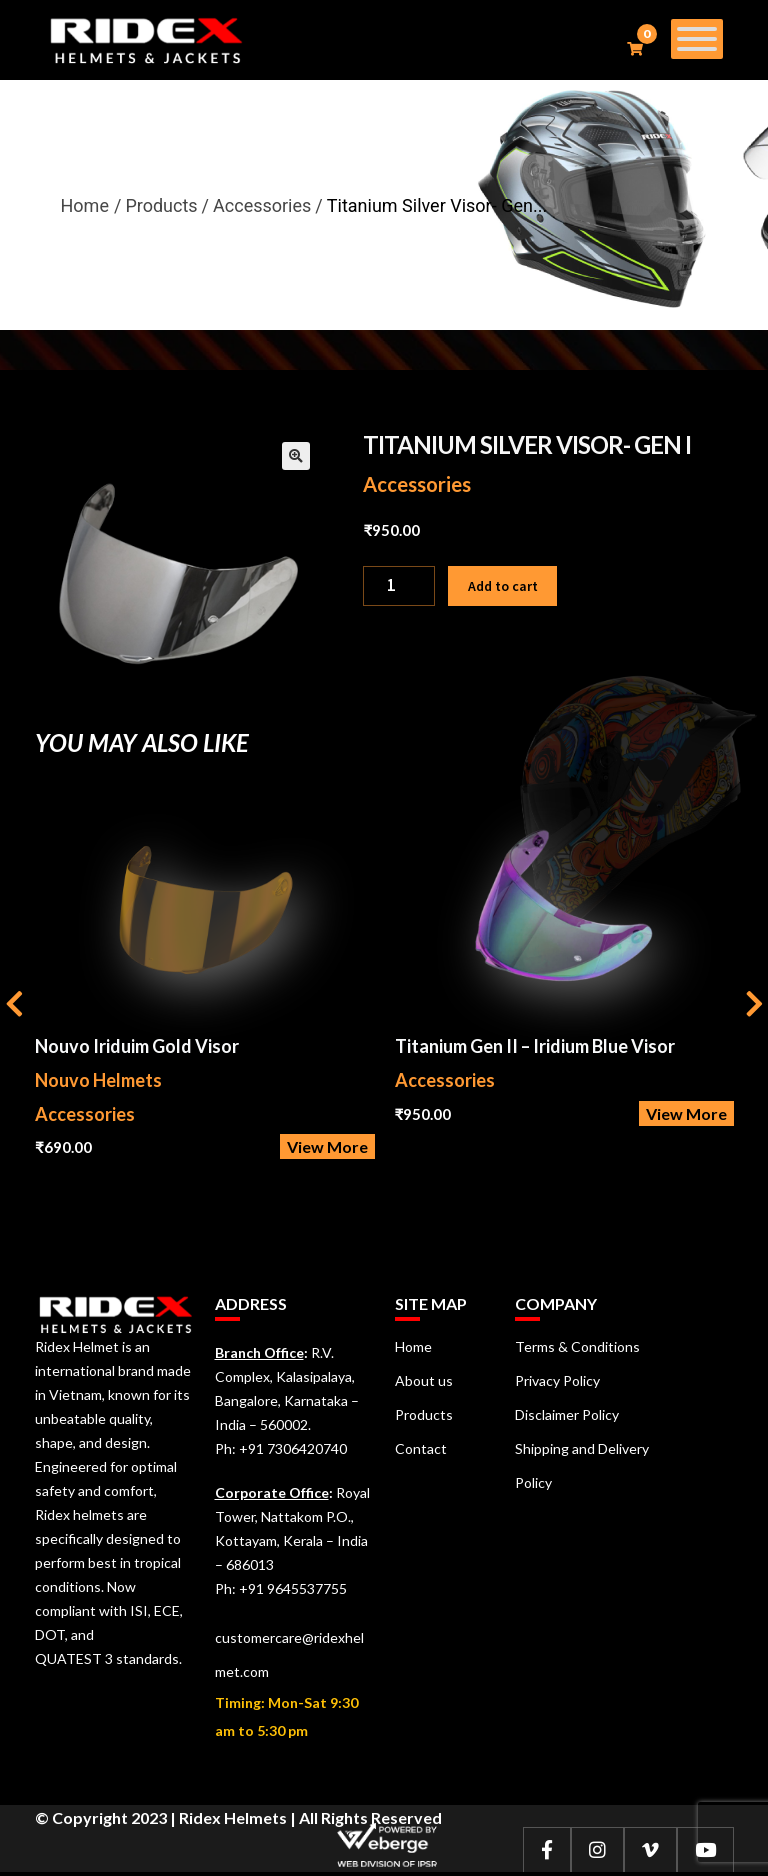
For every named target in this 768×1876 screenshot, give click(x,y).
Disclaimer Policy (567, 1414)
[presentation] (14, 1006)
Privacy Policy (557, 1380)
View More (327, 1146)
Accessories (417, 484)
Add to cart (503, 586)
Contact (421, 1448)
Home (85, 205)
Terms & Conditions (577, 1346)
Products (424, 1414)
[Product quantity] (399, 586)
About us (424, 1380)
